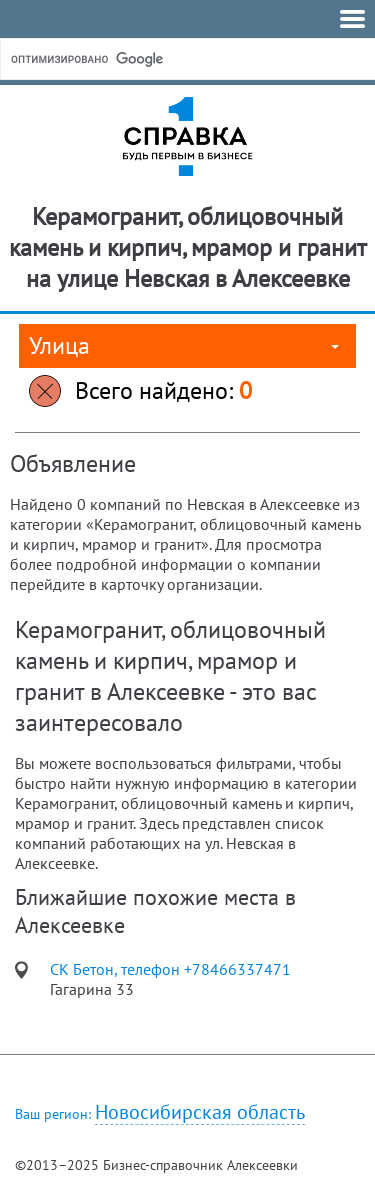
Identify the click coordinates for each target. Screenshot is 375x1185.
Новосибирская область (200, 1112)
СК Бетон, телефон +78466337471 (170, 969)
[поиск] (159, 59)
